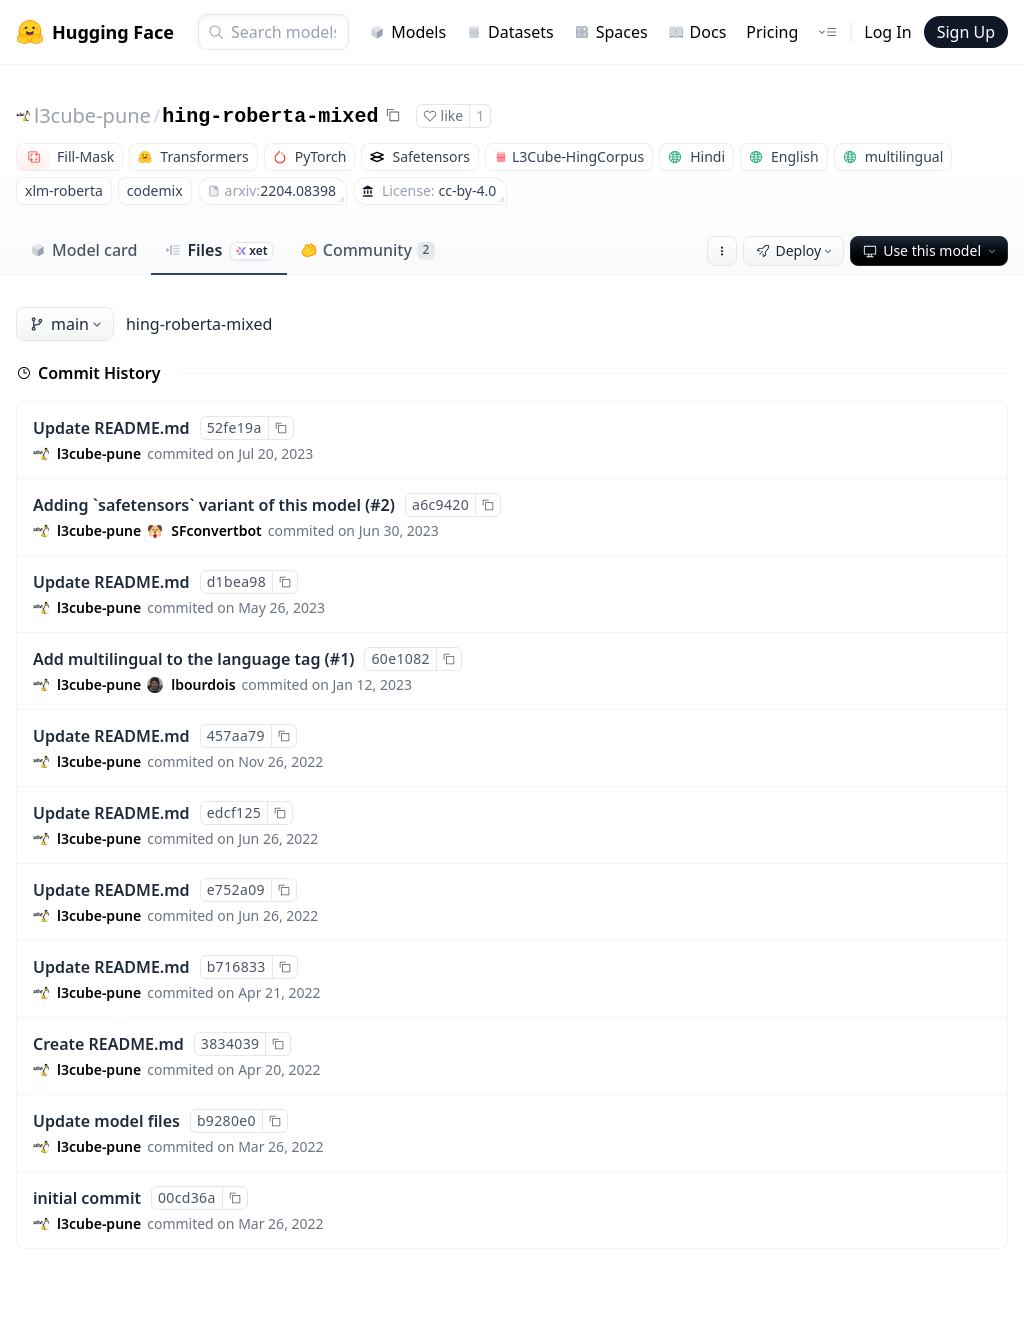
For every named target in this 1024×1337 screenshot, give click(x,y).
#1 (340, 659)
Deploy (796, 250)
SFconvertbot (216, 530)
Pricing (772, 32)
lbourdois (203, 684)
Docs (697, 32)
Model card (83, 250)
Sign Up (966, 32)
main (67, 324)
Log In (887, 32)
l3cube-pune (92, 115)
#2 (380, 505)
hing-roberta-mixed (270, 116)
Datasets (510, 32)
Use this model (931, 250)
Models (407, 32)
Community (367, 250)
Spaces (611, 32)
